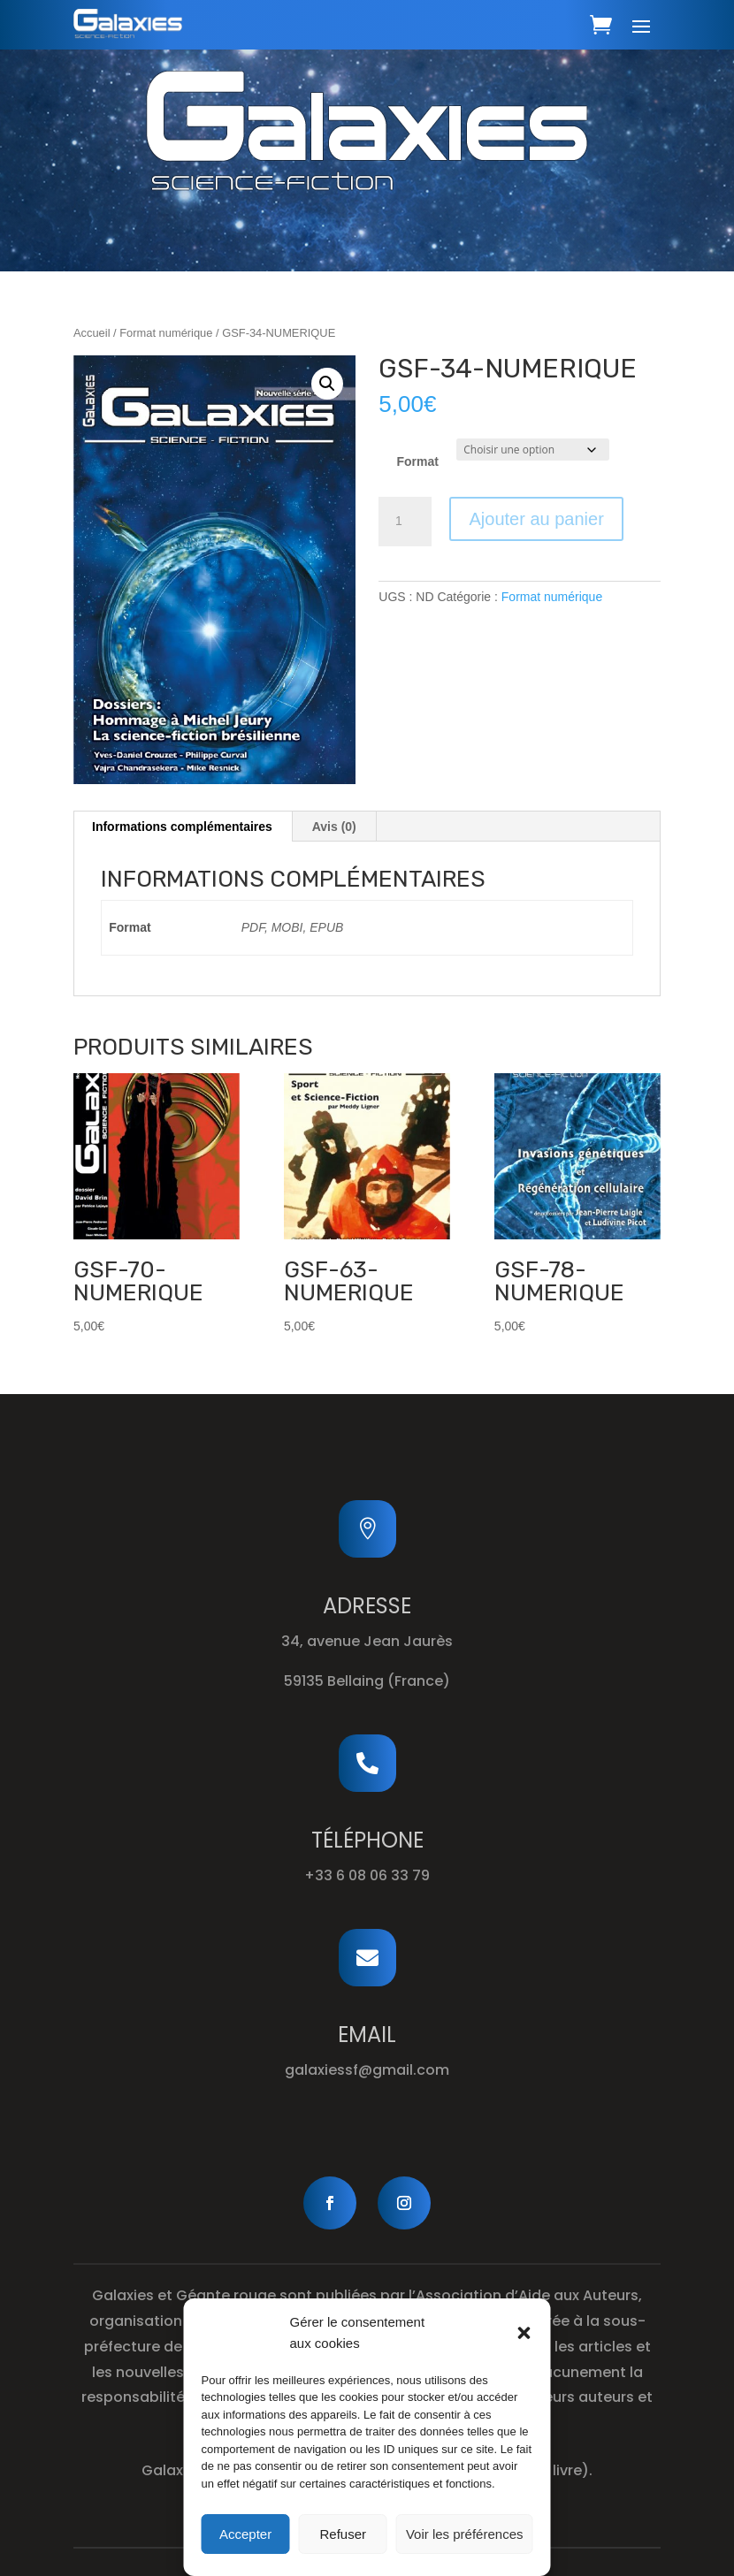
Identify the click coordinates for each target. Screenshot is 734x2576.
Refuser (343, 2534)
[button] (524, 2333)
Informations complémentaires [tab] (182, 826)
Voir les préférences (465, 2534)
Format (418, 461)
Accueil (92, 332)
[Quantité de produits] (405, 521)
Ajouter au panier (536, 519)
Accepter (245, 2534)
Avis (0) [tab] (334, 826)
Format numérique (165, 332)
